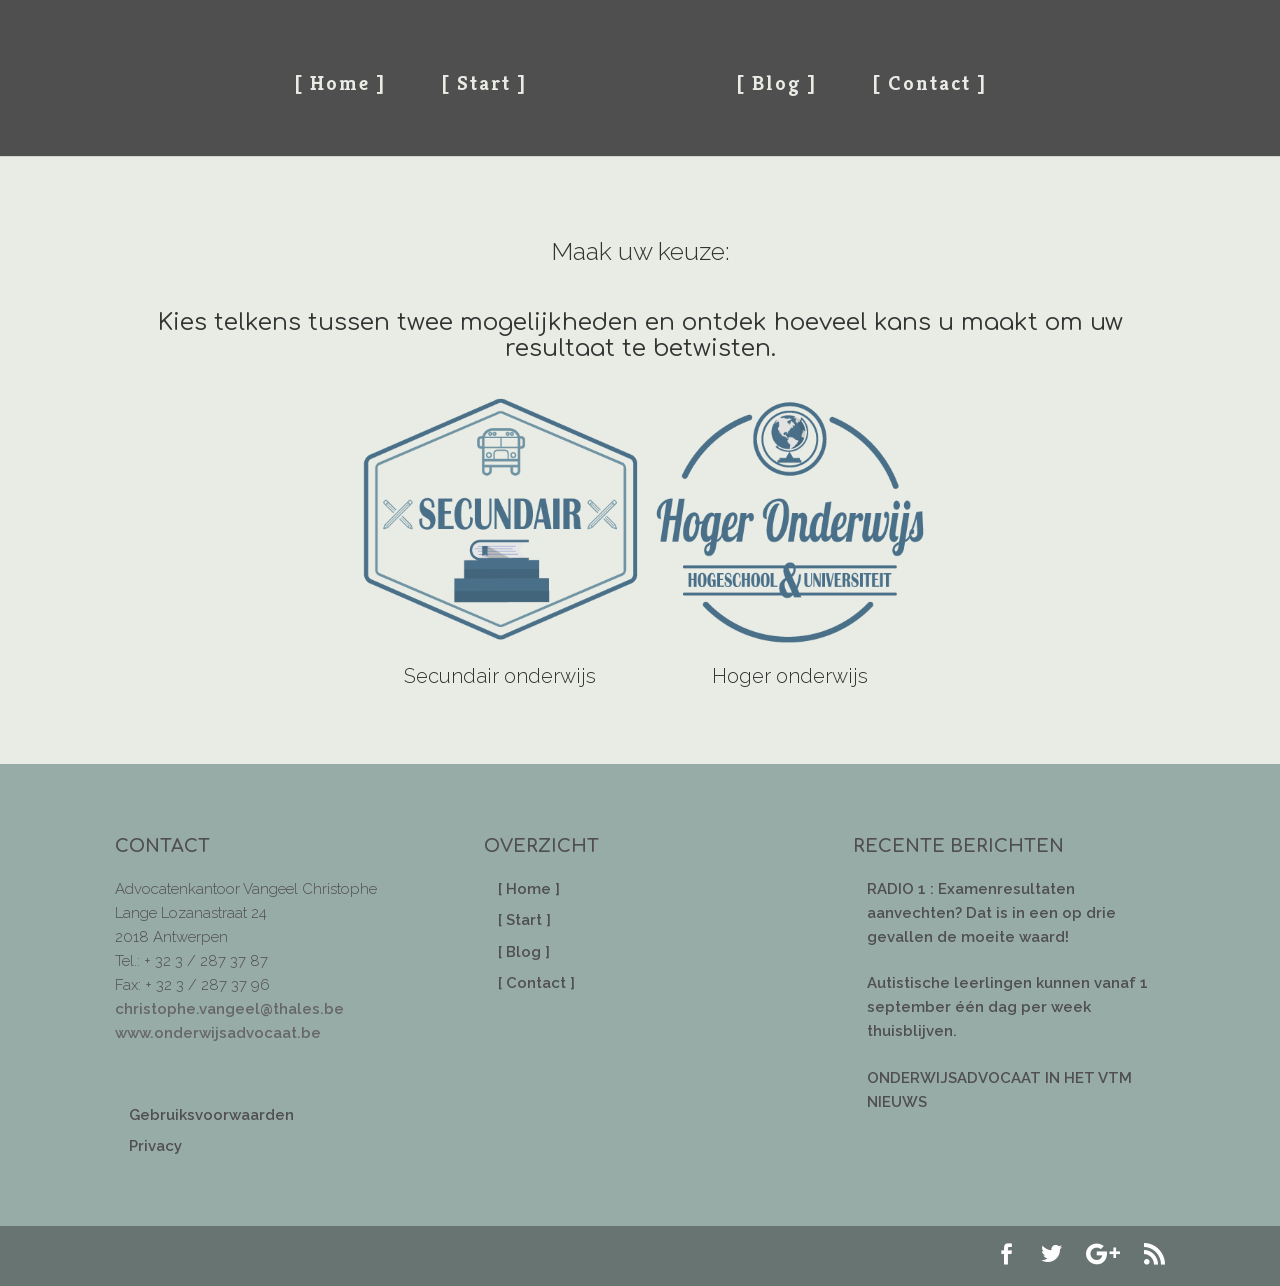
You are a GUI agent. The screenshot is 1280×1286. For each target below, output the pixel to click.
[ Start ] (484, 83)
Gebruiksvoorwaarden (211, 1115)
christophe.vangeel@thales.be (229, 1009)
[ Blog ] (776, 83)
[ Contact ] (929, 83)
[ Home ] (340, 83)
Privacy (155, 1146)
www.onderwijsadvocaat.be (218, 1033)
